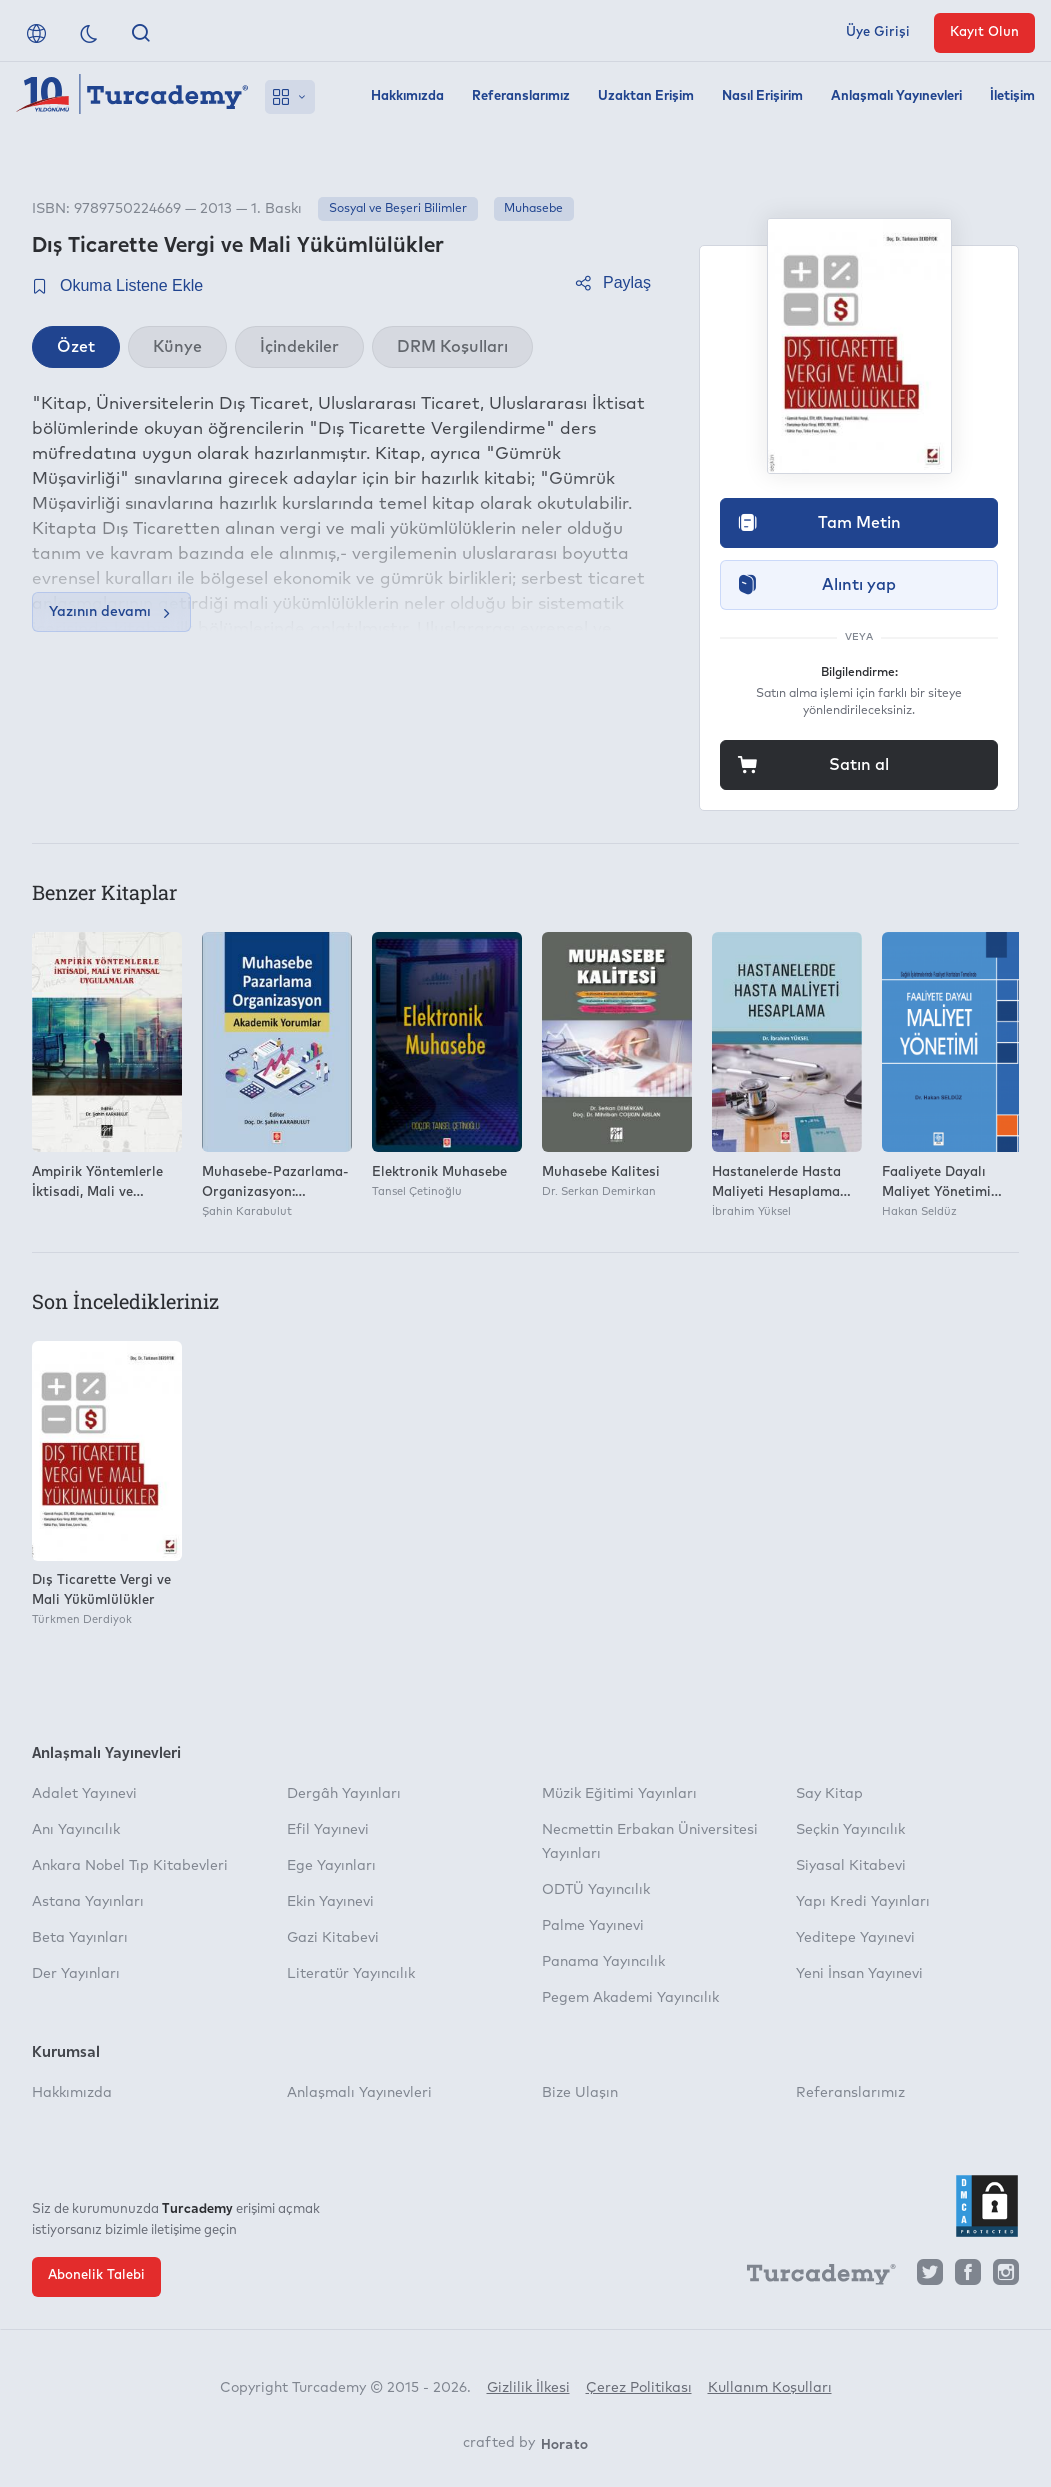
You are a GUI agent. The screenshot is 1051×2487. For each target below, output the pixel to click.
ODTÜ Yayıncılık (596, 1890)
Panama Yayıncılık (603, 1962)
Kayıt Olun (984, 32)
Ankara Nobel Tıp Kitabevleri (130, 1866)
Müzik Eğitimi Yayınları (619, 1794)
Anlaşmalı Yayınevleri (896, 96)
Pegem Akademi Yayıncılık (630, 1998)
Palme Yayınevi (593, 1926)
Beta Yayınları (80, 1938)
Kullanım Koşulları (770, 2388)
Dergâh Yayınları (344, 1794)
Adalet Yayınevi (84, 1794)
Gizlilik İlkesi (528, 2388)
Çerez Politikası (639, 2388)
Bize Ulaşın (580, 2093)
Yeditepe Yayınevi (855, 1938)
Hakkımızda (407, 96)
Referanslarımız (521, 96)
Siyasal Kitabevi (851, 1866)
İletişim (1012, 96)
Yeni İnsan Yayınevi (859, 1974)
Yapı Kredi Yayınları (863, 1902)
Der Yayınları (76, 1974)
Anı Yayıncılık (76, 1830)
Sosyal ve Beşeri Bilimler (398, 209)
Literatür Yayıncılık (351, 1974)
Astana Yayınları (88, 1902)
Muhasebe (533, 209)
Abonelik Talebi (96, 2275)
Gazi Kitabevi (333, 1938)
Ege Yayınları (331, 1866)
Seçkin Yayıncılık (850, 1830)
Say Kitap (829, 1794)
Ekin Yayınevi (330, 1902)
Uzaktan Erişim (646, 96)
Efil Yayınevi (328, 1830)
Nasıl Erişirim (762, 96)
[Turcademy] (812, 2278)
